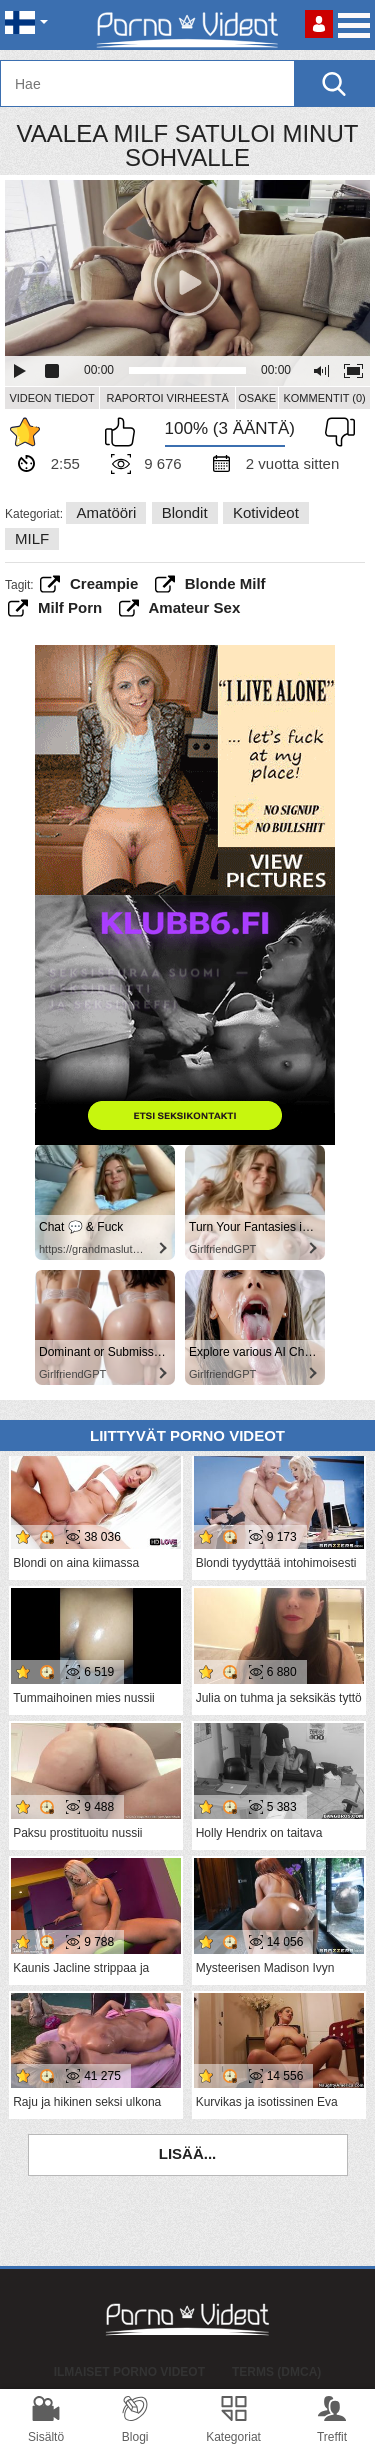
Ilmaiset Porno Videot (129, 2372)
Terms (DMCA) (276, 2372)
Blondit (185, 512)
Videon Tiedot (51, 398)
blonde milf (225, 583)
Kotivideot (266, 512)
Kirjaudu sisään (319, 24)
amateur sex (195, 607)
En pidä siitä (335, 432)
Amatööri (106, 512)
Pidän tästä (125, 432)
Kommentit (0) (324, 398)
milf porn (70, 607)
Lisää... (188, 2153)
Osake (257, 398)
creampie (104, 583)
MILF (32, 538)
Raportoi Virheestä (167, 398)
